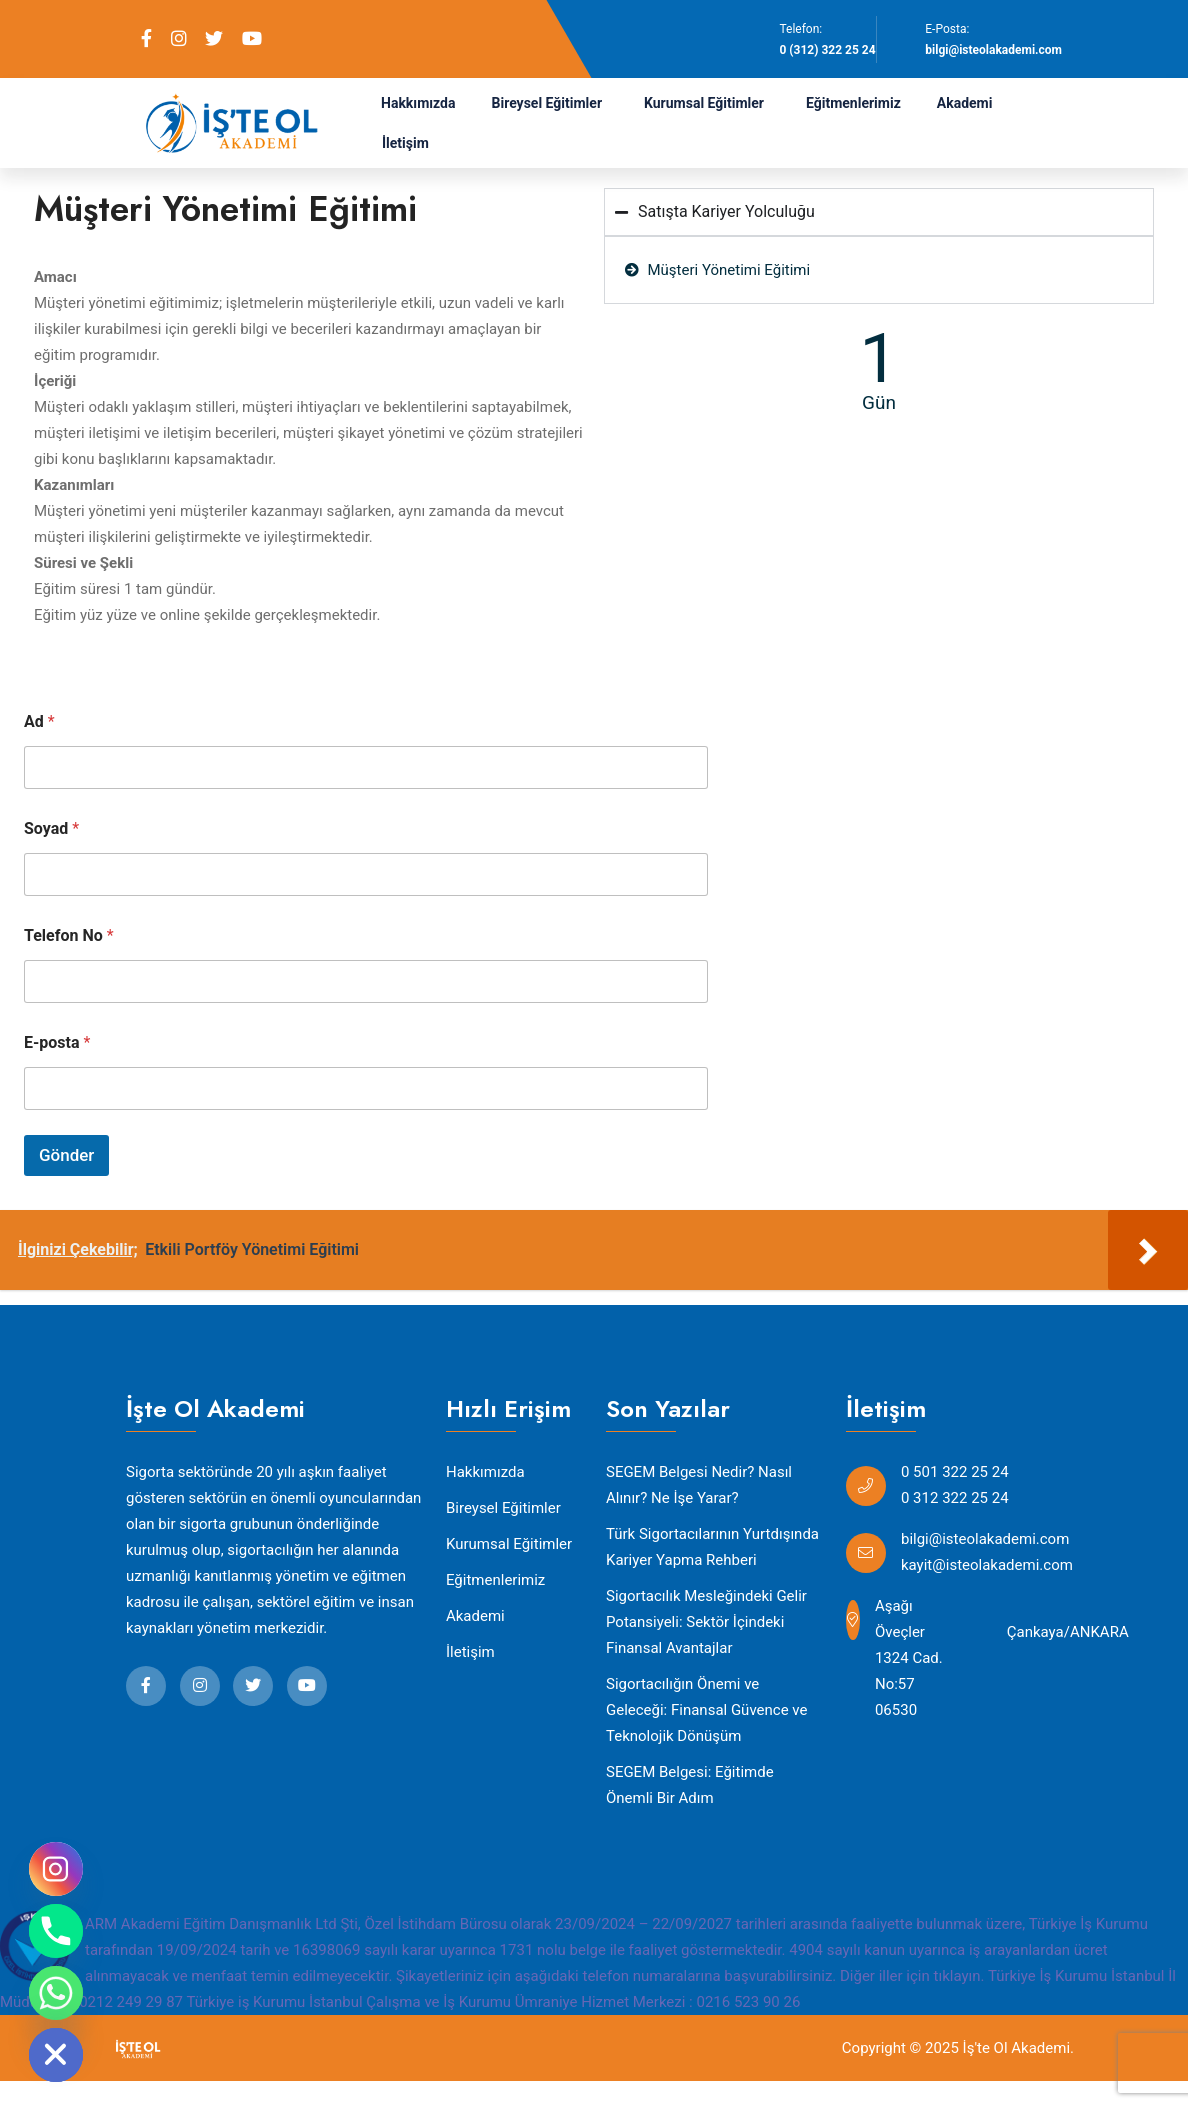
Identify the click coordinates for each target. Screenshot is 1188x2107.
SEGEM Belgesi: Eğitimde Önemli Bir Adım (690, 1785)
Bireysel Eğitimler (547, 103)
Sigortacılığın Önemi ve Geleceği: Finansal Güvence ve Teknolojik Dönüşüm (706, 1710)
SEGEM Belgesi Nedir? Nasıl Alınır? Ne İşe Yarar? (699, 1485)
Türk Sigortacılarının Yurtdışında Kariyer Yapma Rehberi (712, 1547)
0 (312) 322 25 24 (827, 50)
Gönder (66, 1155)
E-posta (57, 1042)
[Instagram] (56, 1869)
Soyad (51, 828)
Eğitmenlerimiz (853, 103)
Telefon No (69, 935)
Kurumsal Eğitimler (704, 103)
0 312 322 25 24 (955, 1498)
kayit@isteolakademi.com (987, 1565)
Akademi (965, 103)
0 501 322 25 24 (955, 1472)
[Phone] (56, 1931)
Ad (39, 721)
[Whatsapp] (56, 1993)
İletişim (405, 143)
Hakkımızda (418, 103)
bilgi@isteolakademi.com (993, 50)
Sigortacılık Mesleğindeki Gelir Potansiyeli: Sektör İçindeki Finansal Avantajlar (706, 1622)
